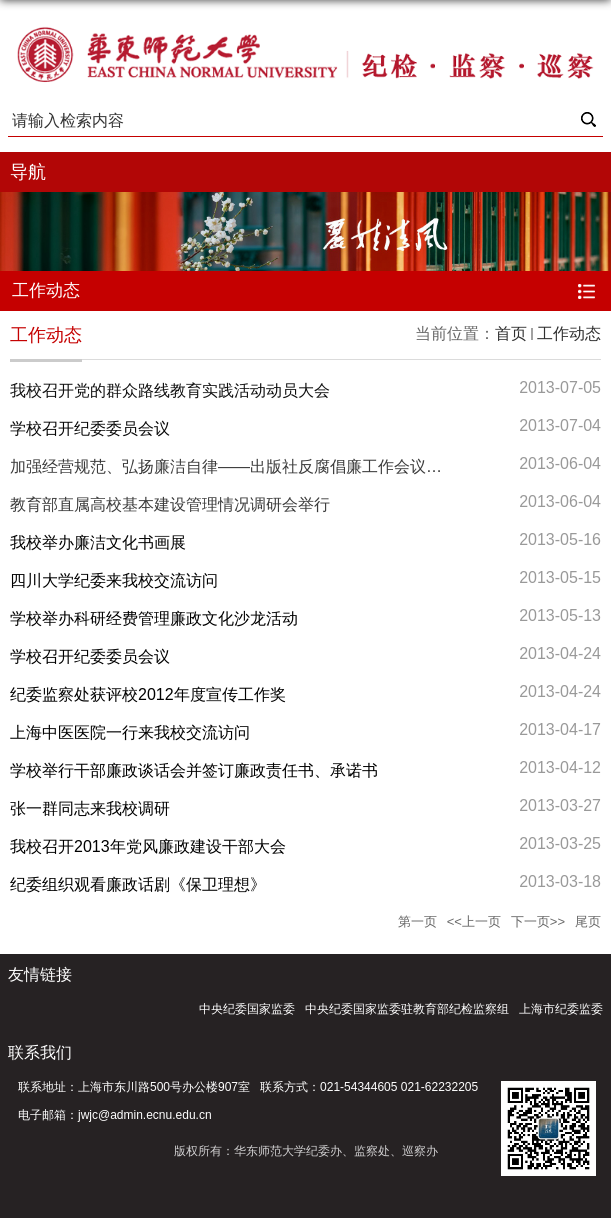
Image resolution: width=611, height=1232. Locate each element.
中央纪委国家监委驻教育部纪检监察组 (407, 1009)
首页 (511, 333)
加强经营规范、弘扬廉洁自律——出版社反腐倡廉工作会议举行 (234, 466)
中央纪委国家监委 (247, 1009)
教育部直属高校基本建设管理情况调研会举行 (170, 504)
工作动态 (569, 333)
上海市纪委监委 (561, 1009)
